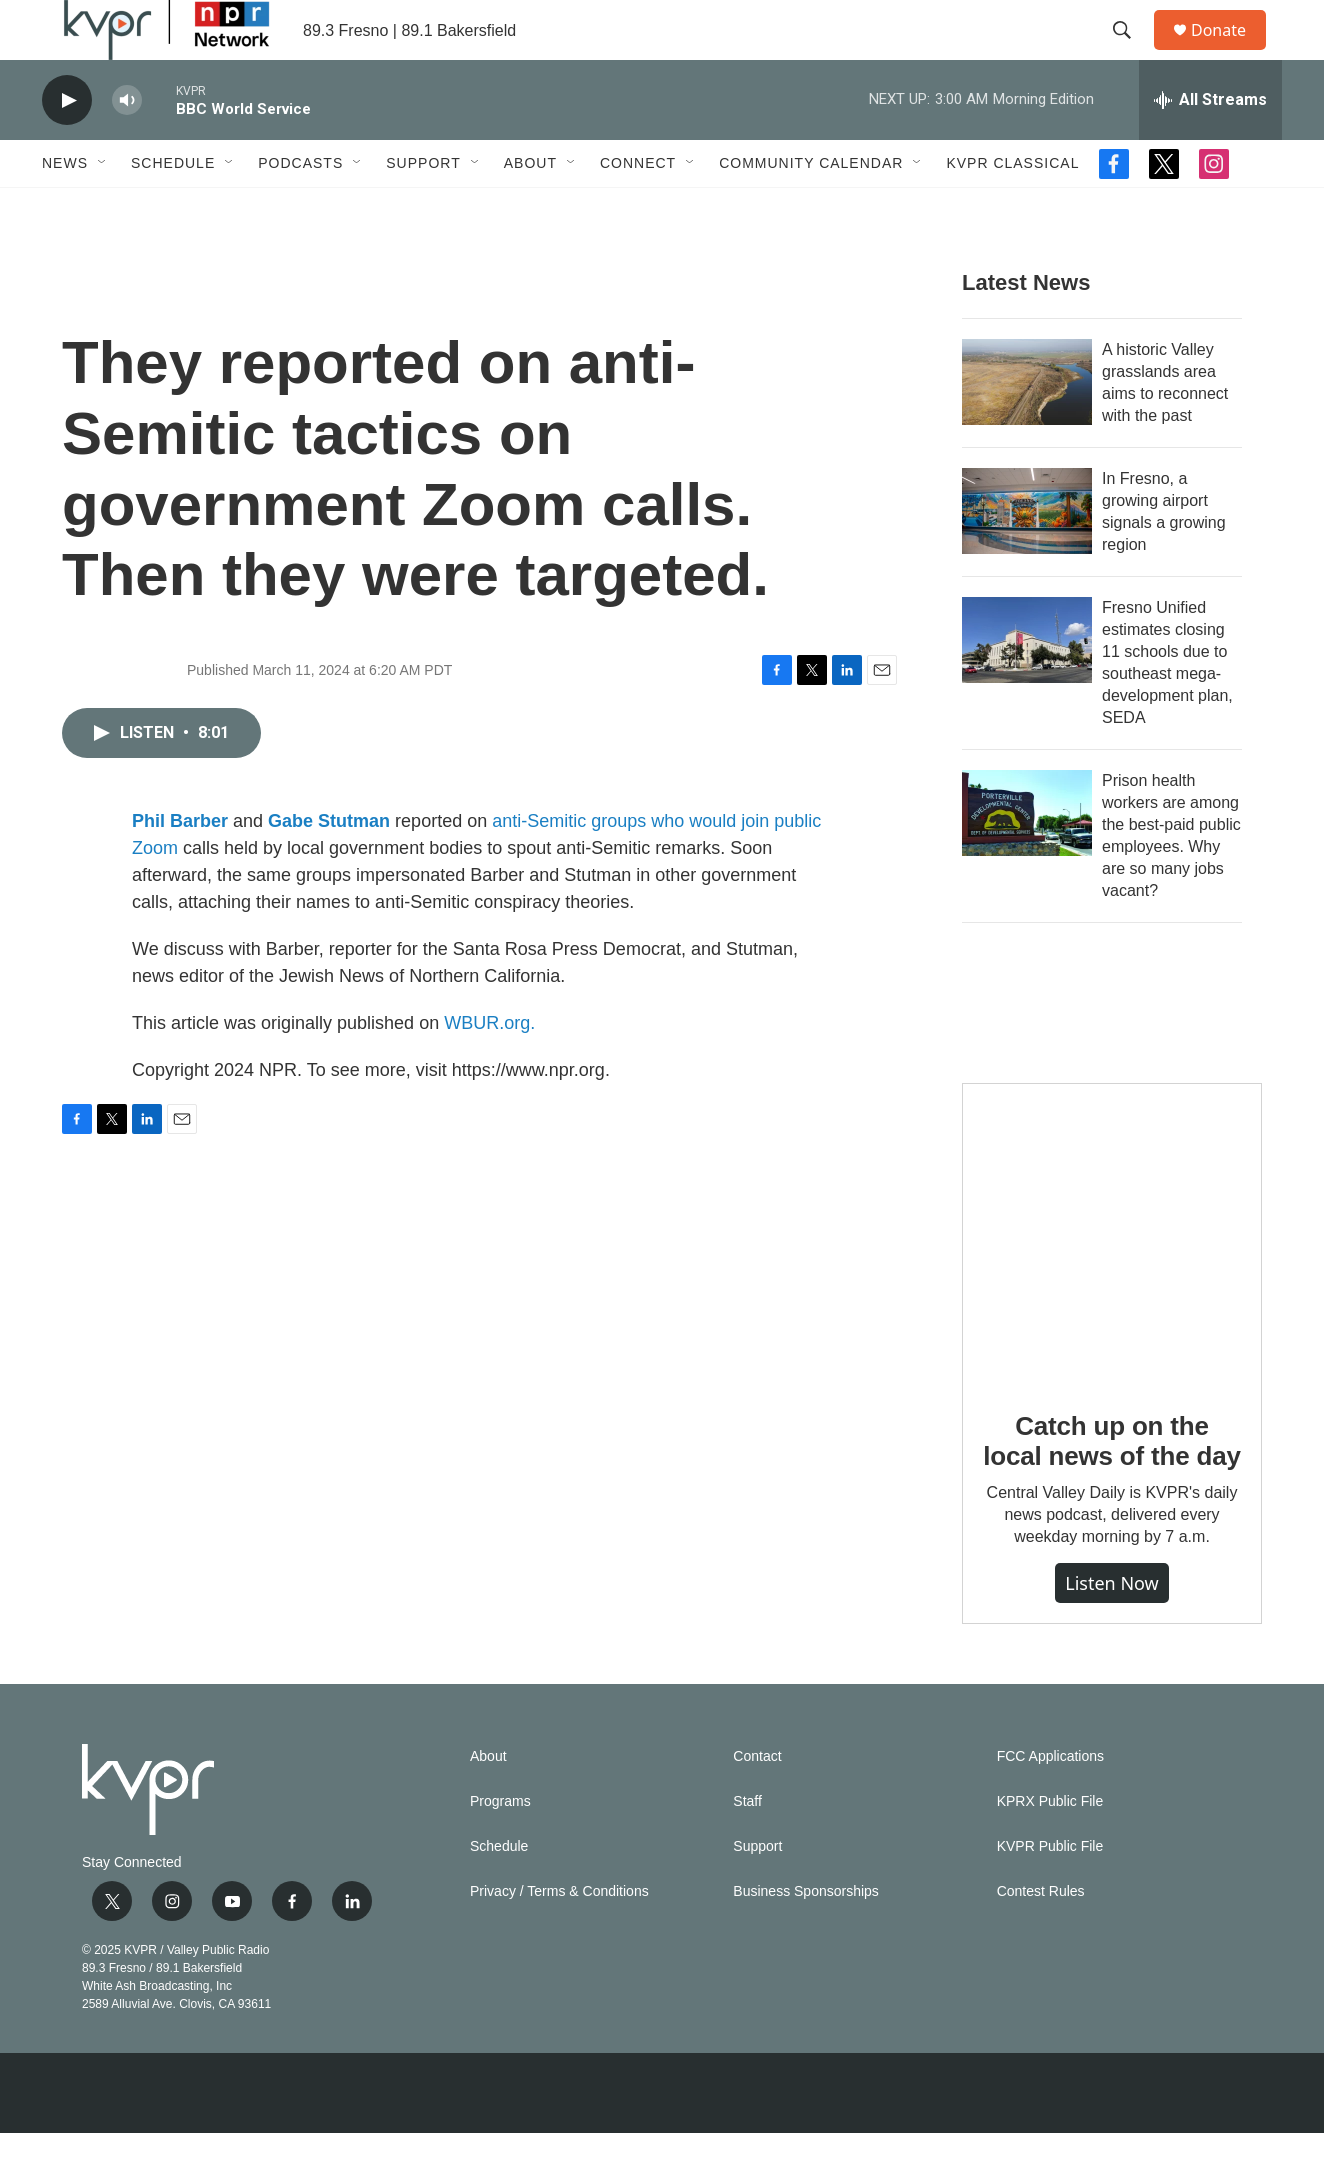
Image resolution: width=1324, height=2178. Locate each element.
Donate (1231, 52)
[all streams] (1210, 145)
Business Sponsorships (806, 1936)
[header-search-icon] (1131, 53)
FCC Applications (1050, 1801)
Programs (500, 1846)
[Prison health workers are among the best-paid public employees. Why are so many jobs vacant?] (1027, 858)
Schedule (173, 208)
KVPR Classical (1012, 208)
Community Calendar (811, 208)
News (65, 208)
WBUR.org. (489, 1068)
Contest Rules (1041, 1936)
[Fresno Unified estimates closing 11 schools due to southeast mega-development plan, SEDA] (1027, 685)
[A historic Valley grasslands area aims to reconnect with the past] (1027, 427)
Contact (757, 1801)
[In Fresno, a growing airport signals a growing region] (1027, 556)
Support (423, 208)
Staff (747, 1846)
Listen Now (1112, 1628)
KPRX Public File (1050, 1846)
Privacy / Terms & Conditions (559, 1936)
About (530, 208)
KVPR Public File (1050, 1891)
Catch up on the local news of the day (1111, 1486)
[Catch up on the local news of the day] (1112, 1278)
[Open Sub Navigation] (103, 208)
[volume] (127, 145)
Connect (638, 208)
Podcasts (300, 208)
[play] (67, 145)
